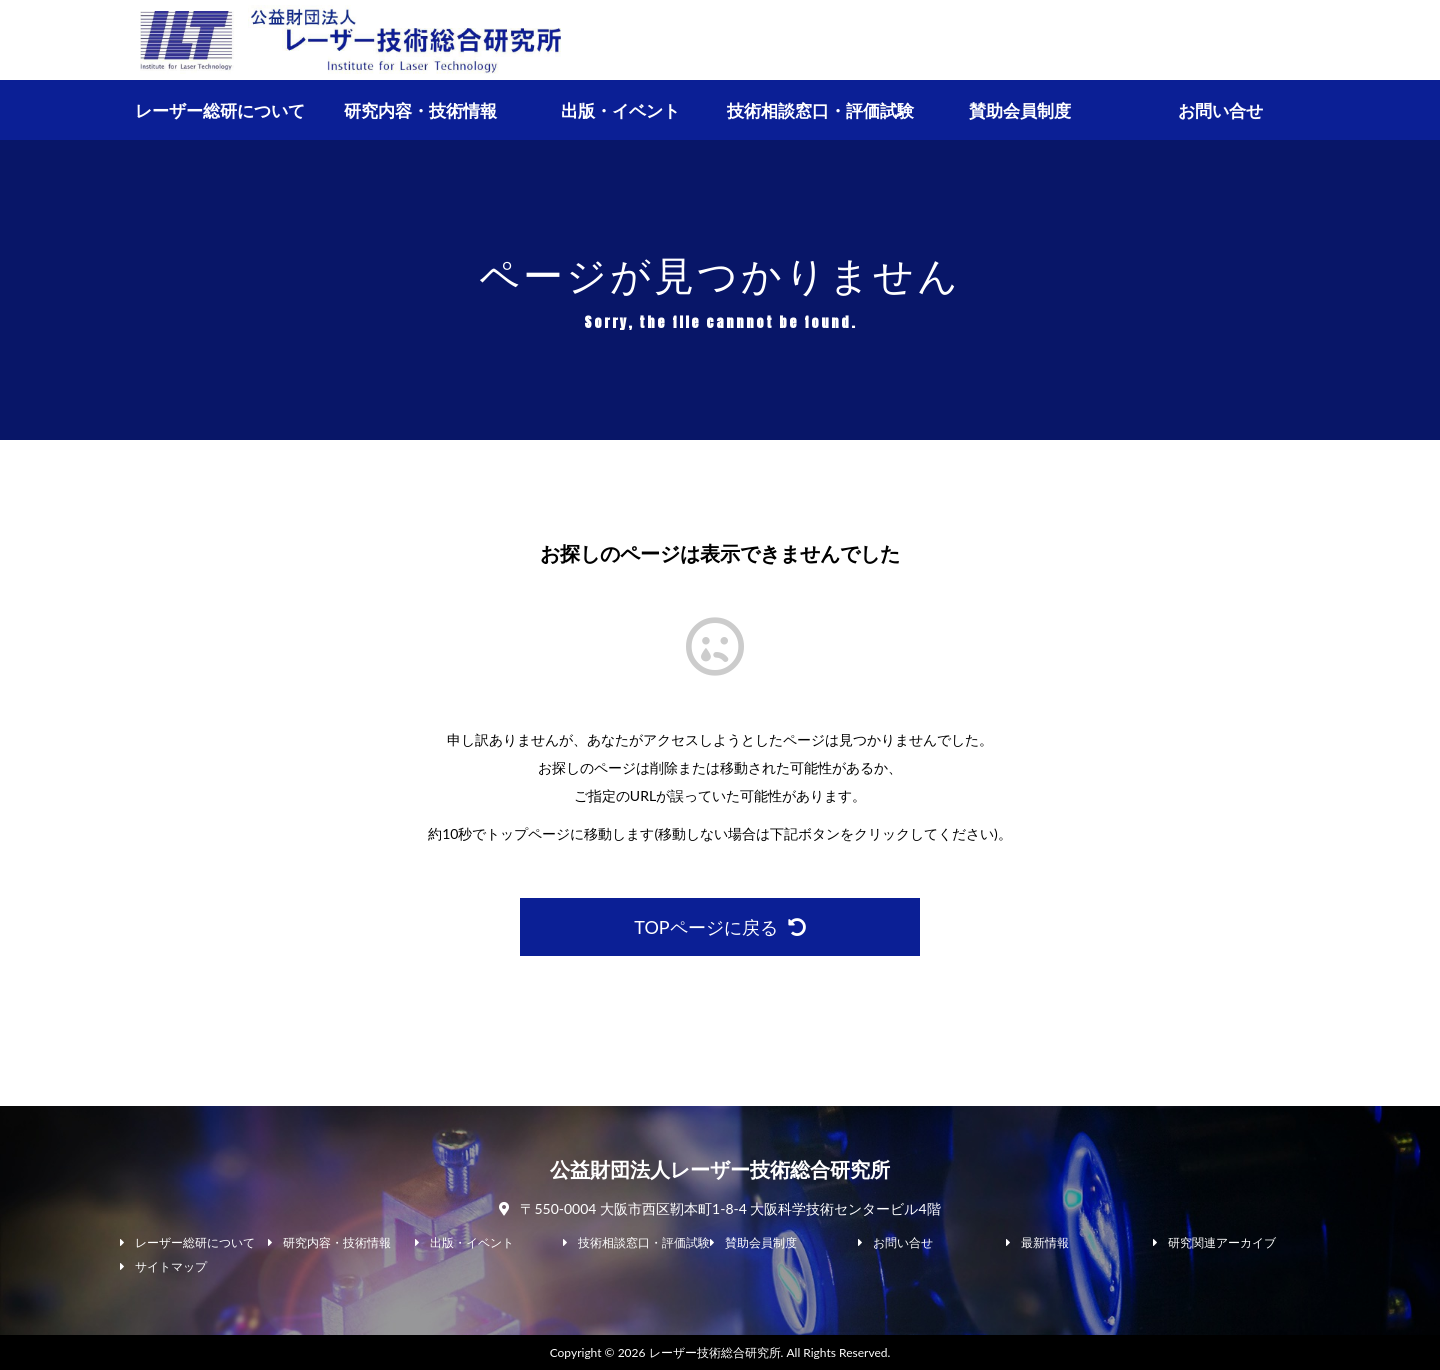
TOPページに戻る (719, 927)
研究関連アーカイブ (1222, 1243)
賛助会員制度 (1020, 110)
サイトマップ (171, 1267)
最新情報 (1045, 1243)
